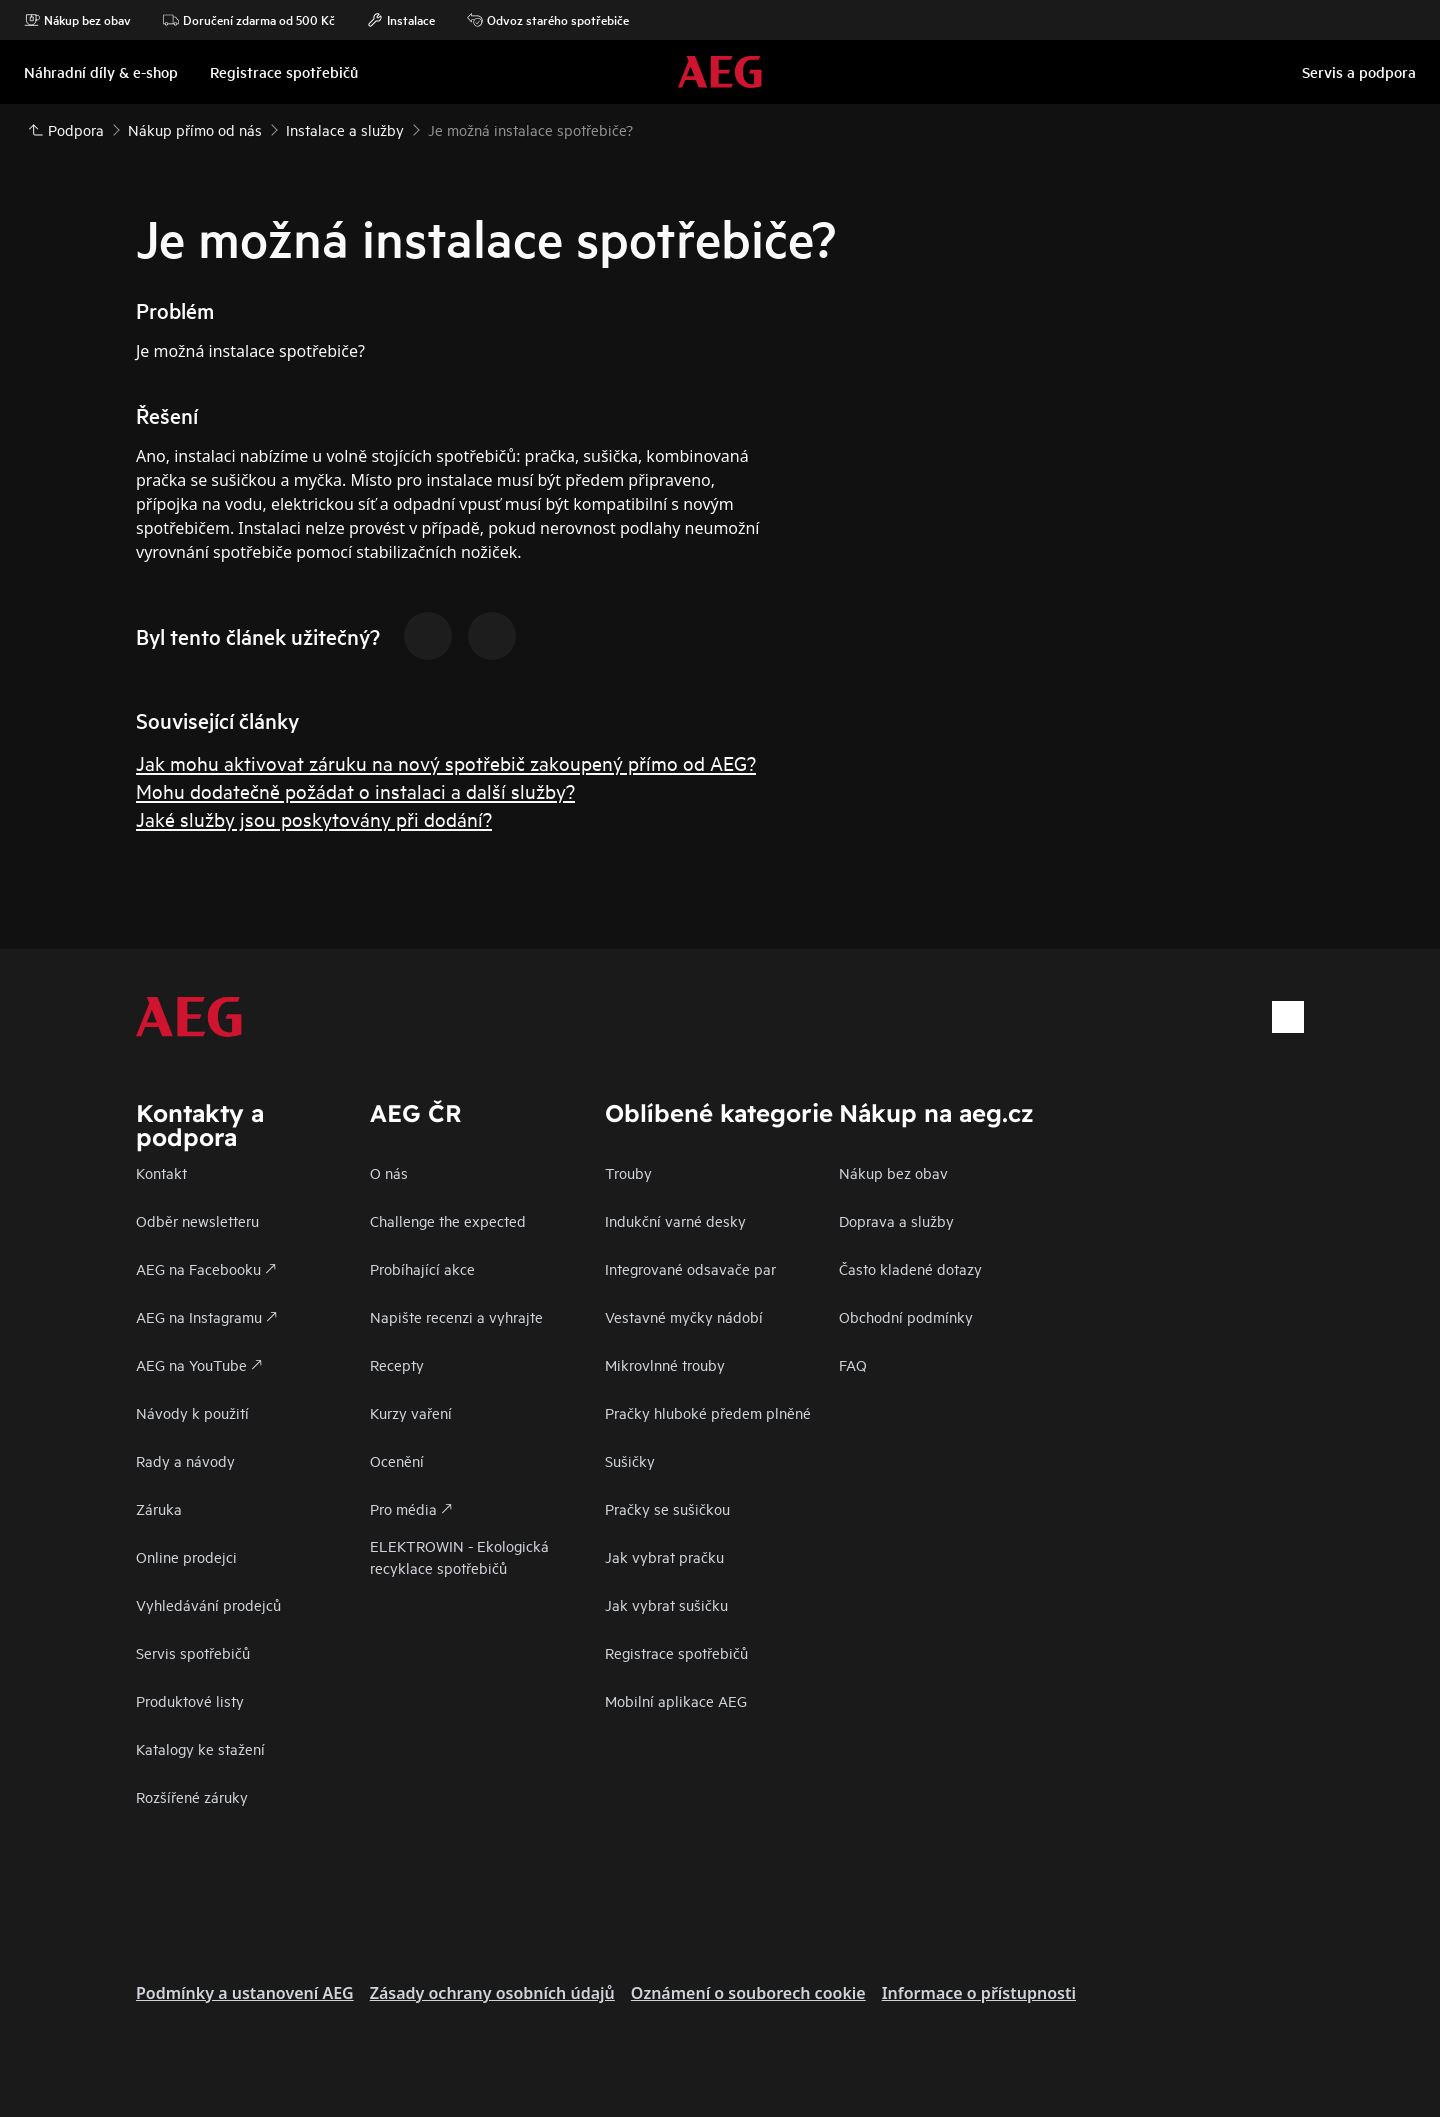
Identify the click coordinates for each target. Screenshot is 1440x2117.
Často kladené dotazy (910, 1268)
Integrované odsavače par (690, 1268)
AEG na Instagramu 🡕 (206, 1316)
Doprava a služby (896, 1220)
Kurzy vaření (411, 1412)
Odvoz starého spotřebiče (548, 20)
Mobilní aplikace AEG (676, 1700)
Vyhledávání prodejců (208, 1604)
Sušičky (630, 1460)
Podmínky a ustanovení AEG (245, 1993)
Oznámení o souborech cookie (748, 1993)
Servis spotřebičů (193, 1652)
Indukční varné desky (675, 1220)
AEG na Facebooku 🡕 (206, 1268)
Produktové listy (190, 1700)
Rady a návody (185, 1460)
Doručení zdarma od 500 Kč (249, 20)
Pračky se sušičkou (667, 1508)
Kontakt (161, 1172)
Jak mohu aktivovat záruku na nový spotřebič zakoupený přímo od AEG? (446, 762)
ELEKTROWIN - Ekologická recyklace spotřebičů (459, 1556)
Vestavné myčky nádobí (684, 1316)
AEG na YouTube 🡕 (199, 1364)
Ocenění (397, 1460)
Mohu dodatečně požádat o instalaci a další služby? (355, 790)
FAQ (853, 1364)
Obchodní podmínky (906, 1316)
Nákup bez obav (77, 20)
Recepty (397, 1364)
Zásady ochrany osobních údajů (492, 1993)
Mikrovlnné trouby (665, 1364)
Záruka (159, 1508)
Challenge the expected (448, 1220)
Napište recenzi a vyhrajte (456, 1316)
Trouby (628, 1172)
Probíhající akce (422, 1268)
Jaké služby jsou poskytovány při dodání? (314, 818)
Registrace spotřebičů (676, 1652)
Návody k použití (192, 1412)
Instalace (401, 20)
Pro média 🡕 (411, 1508)
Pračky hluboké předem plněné (708, 1412)
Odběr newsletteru (197, 1220)
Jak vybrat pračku (664, 1556)
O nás (389, 1172)
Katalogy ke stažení (200, 1748)
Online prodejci (186, 1556)
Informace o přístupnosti (979, 1993)
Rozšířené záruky (192, 1796)
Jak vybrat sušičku (666, 1604)
